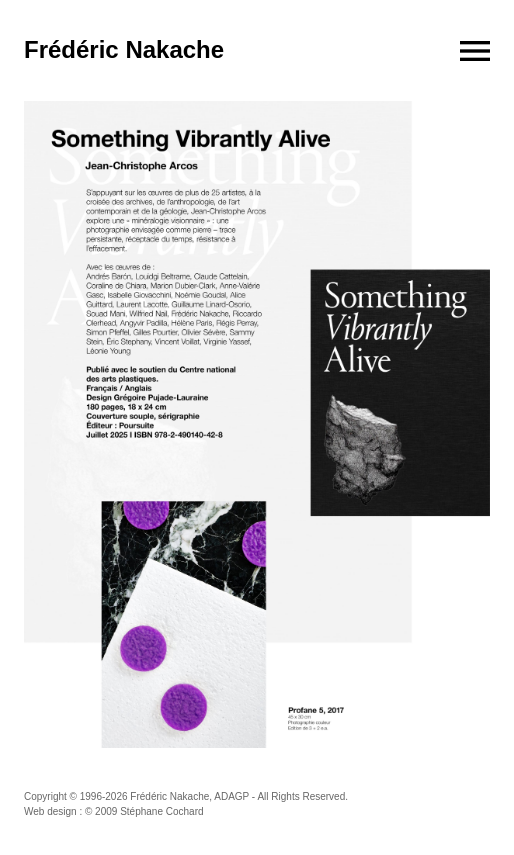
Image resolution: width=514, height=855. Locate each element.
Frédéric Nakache (124, 49)
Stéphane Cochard (161, 811)
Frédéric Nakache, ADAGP (189, 796)
